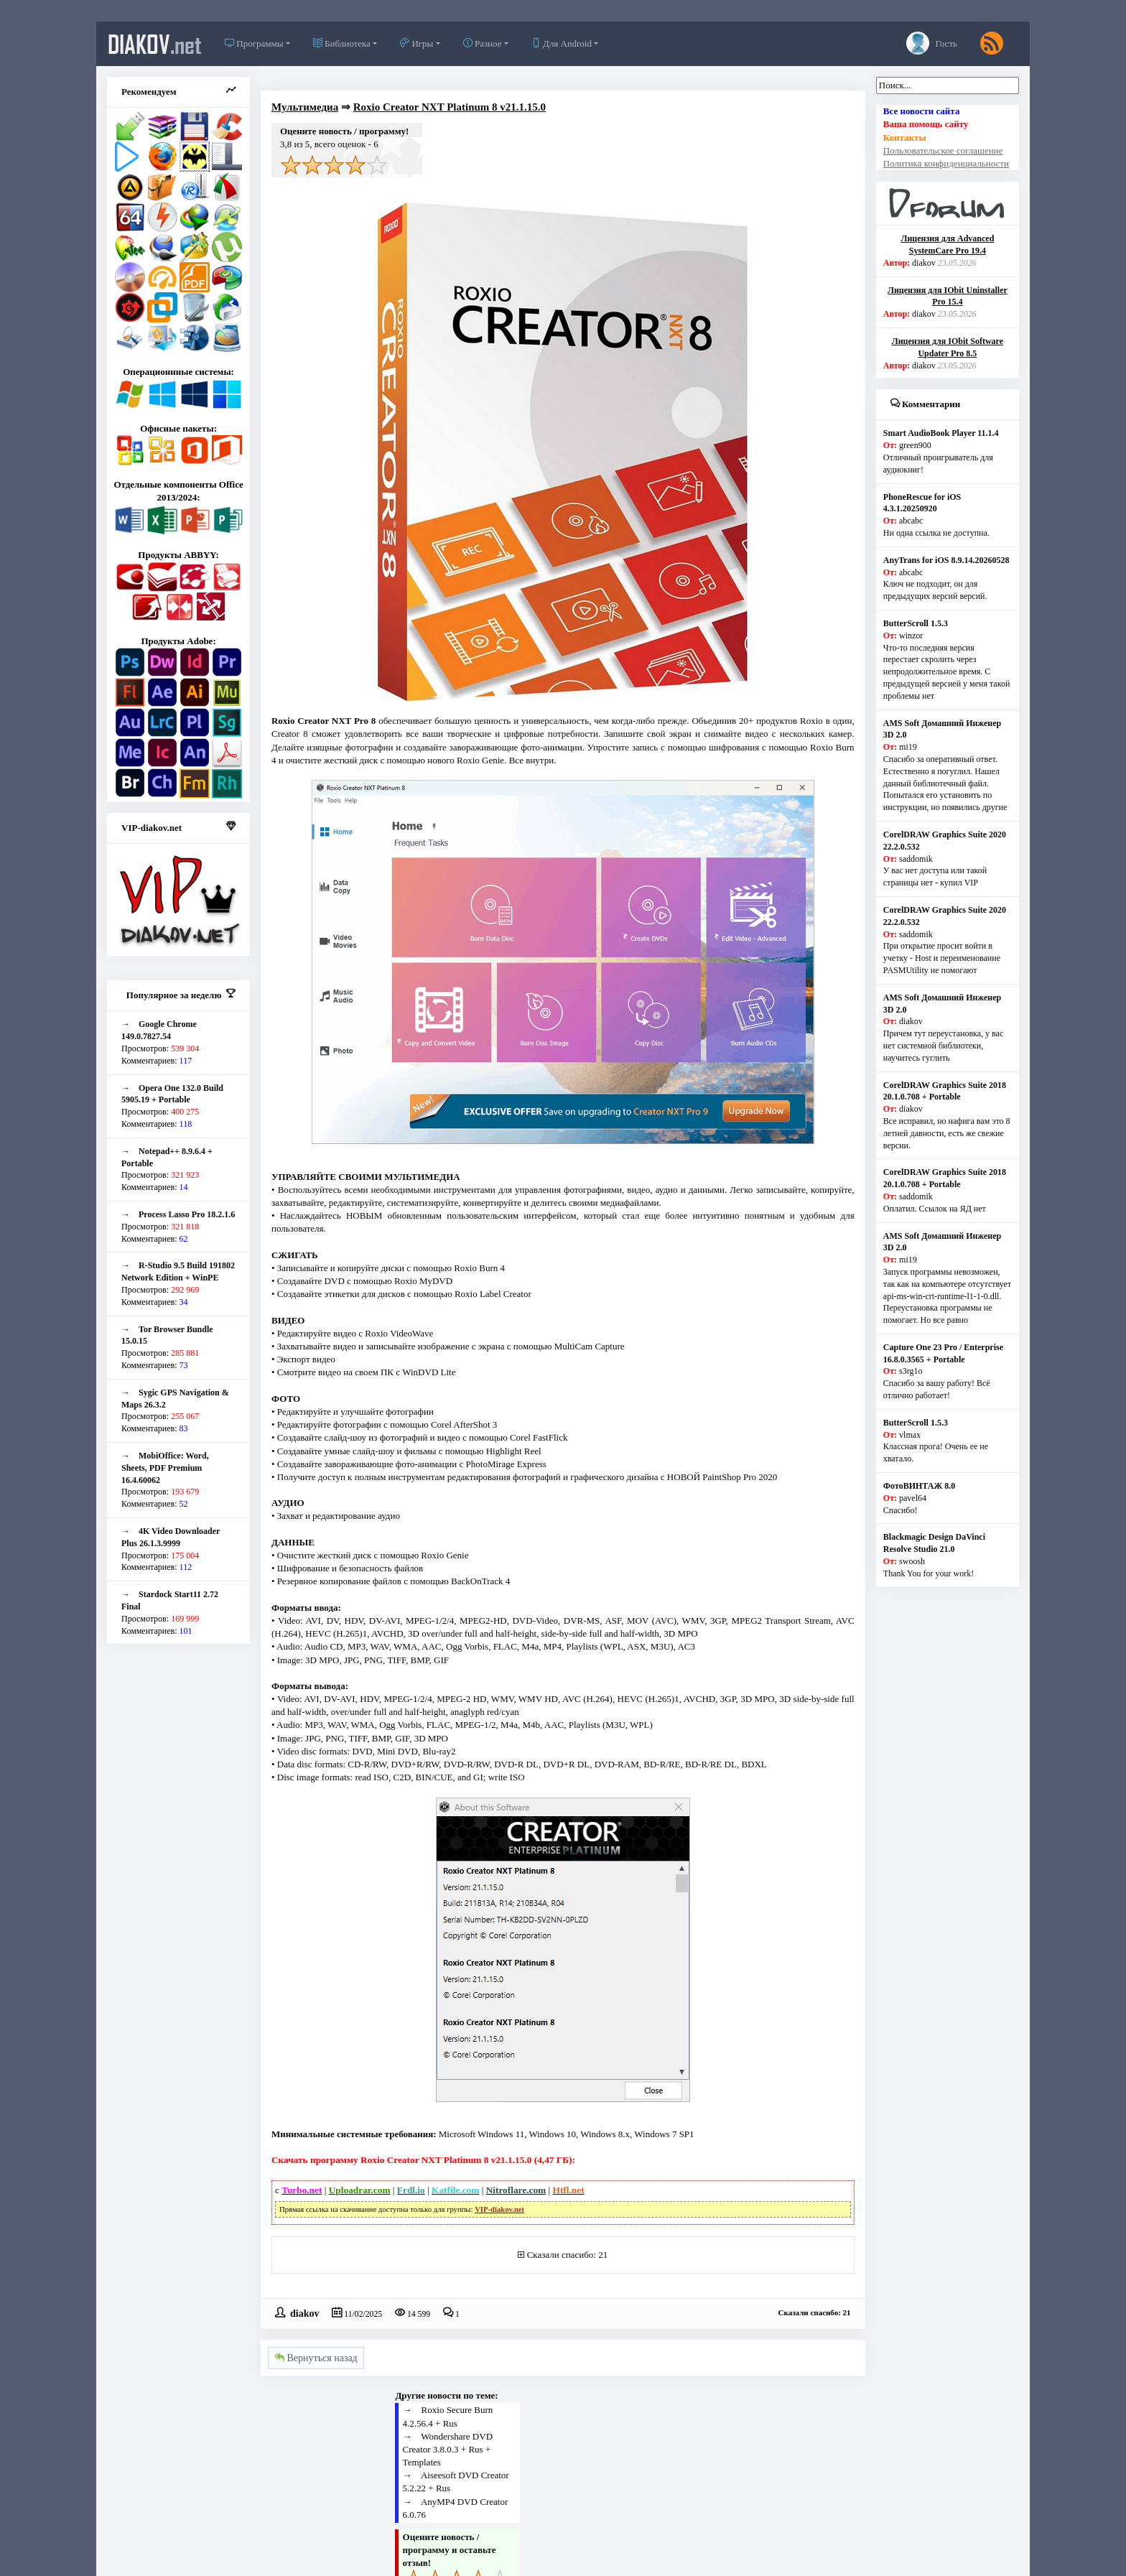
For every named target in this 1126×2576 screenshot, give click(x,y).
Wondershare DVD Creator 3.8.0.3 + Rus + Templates (448, 2449)
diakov (155, 44)
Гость (931, 43)
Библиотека (342, 43)
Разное (482, 43)
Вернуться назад (316, 2358)
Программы (254, 43)
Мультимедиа (304, 107)
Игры (416, 43)
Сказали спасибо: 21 (567, 2254)
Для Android (561, 43)
